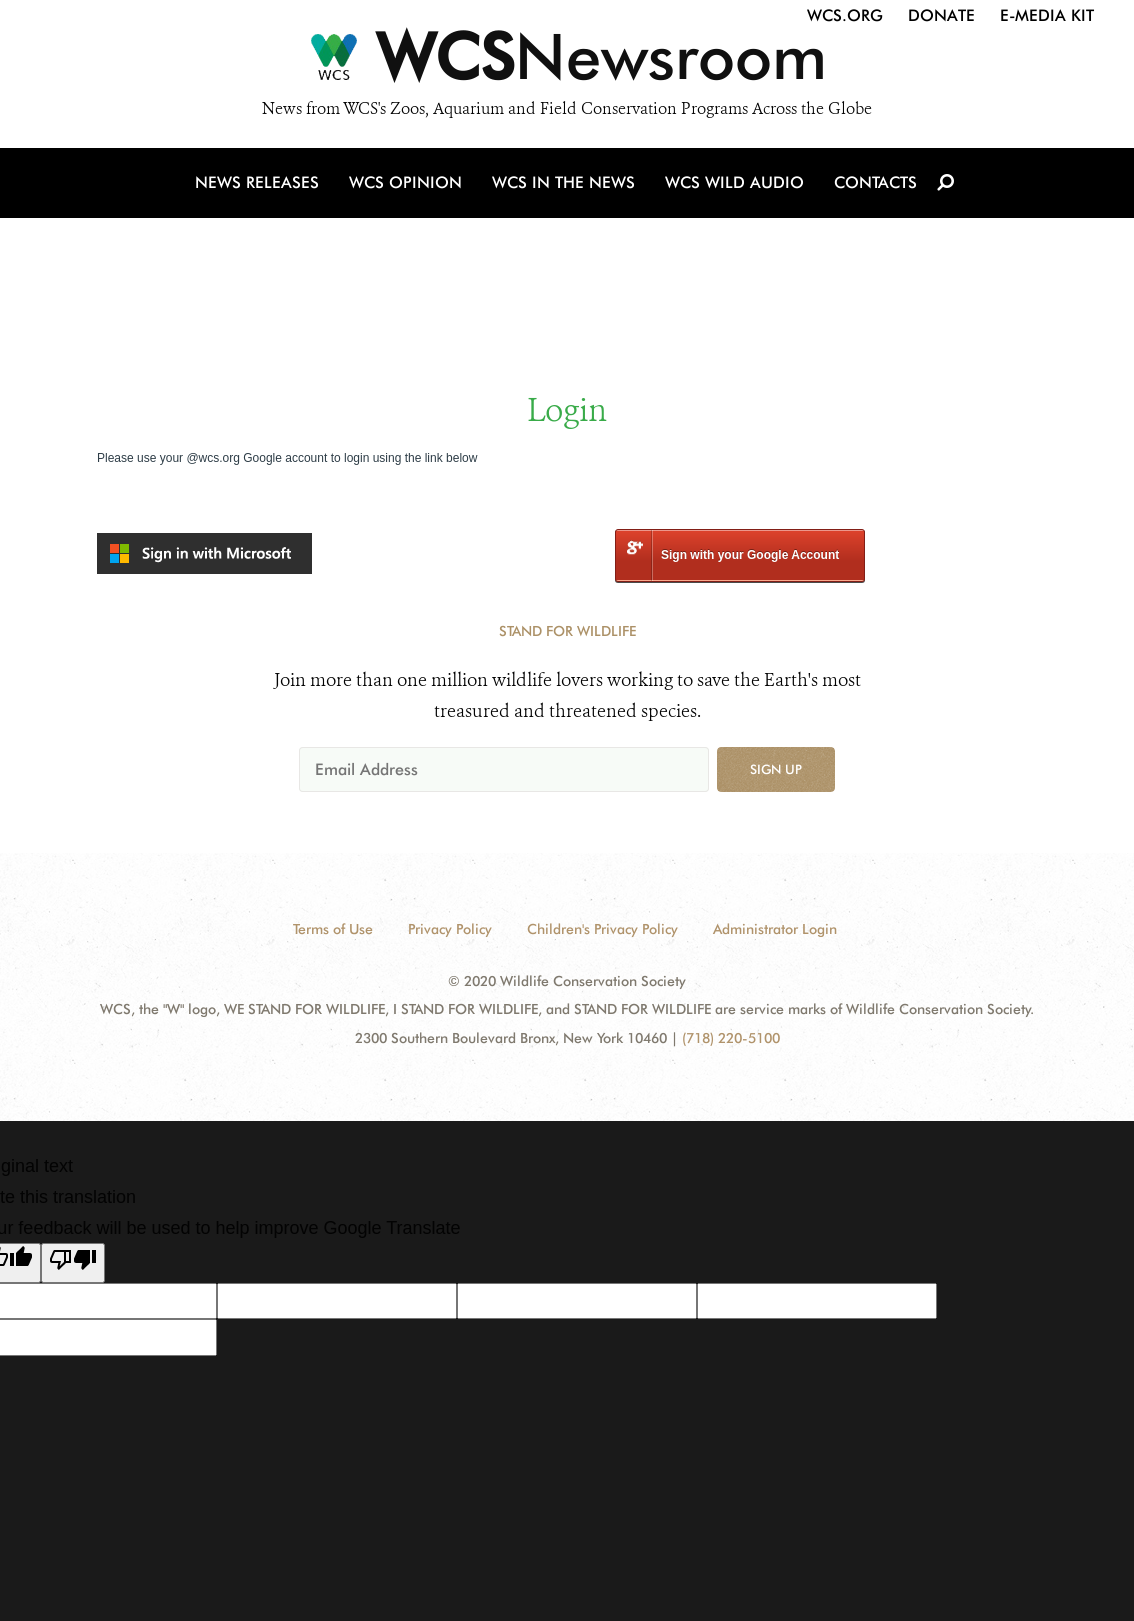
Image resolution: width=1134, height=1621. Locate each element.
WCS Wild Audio (734, 182)
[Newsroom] (567, 62)
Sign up (776, 769)
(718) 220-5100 (731, 1038)
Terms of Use (333, 929)
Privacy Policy (450, 929)
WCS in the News (563, 182)
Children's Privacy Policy (602, 929)
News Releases (257, 182)
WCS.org (845, 15)
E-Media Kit (1047, 15)
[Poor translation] (73, 1263)
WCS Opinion (405, 182)
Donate (941, 15)
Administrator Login (775, 929)
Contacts (875, 182)
